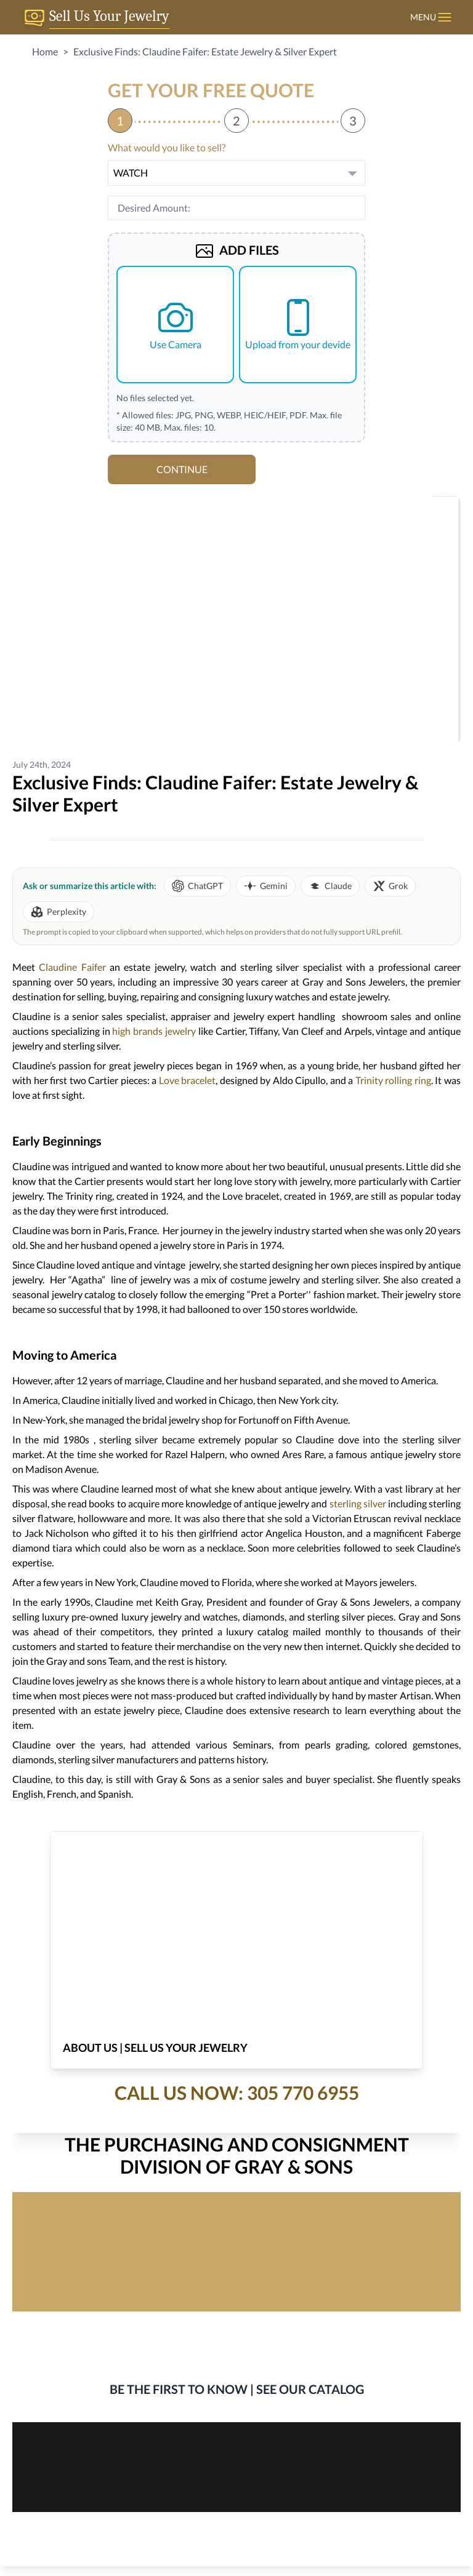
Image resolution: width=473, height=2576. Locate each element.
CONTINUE (182, 469)
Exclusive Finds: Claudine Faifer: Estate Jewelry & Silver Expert (205, 51)
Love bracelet (187, 1080)
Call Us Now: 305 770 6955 (237, 2092)
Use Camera (175, 324)
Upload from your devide (297, 324)
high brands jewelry (154, 1031)
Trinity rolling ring (393, 1080)
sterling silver (357, 1503)
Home (45, 51)
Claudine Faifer (72, 967)
